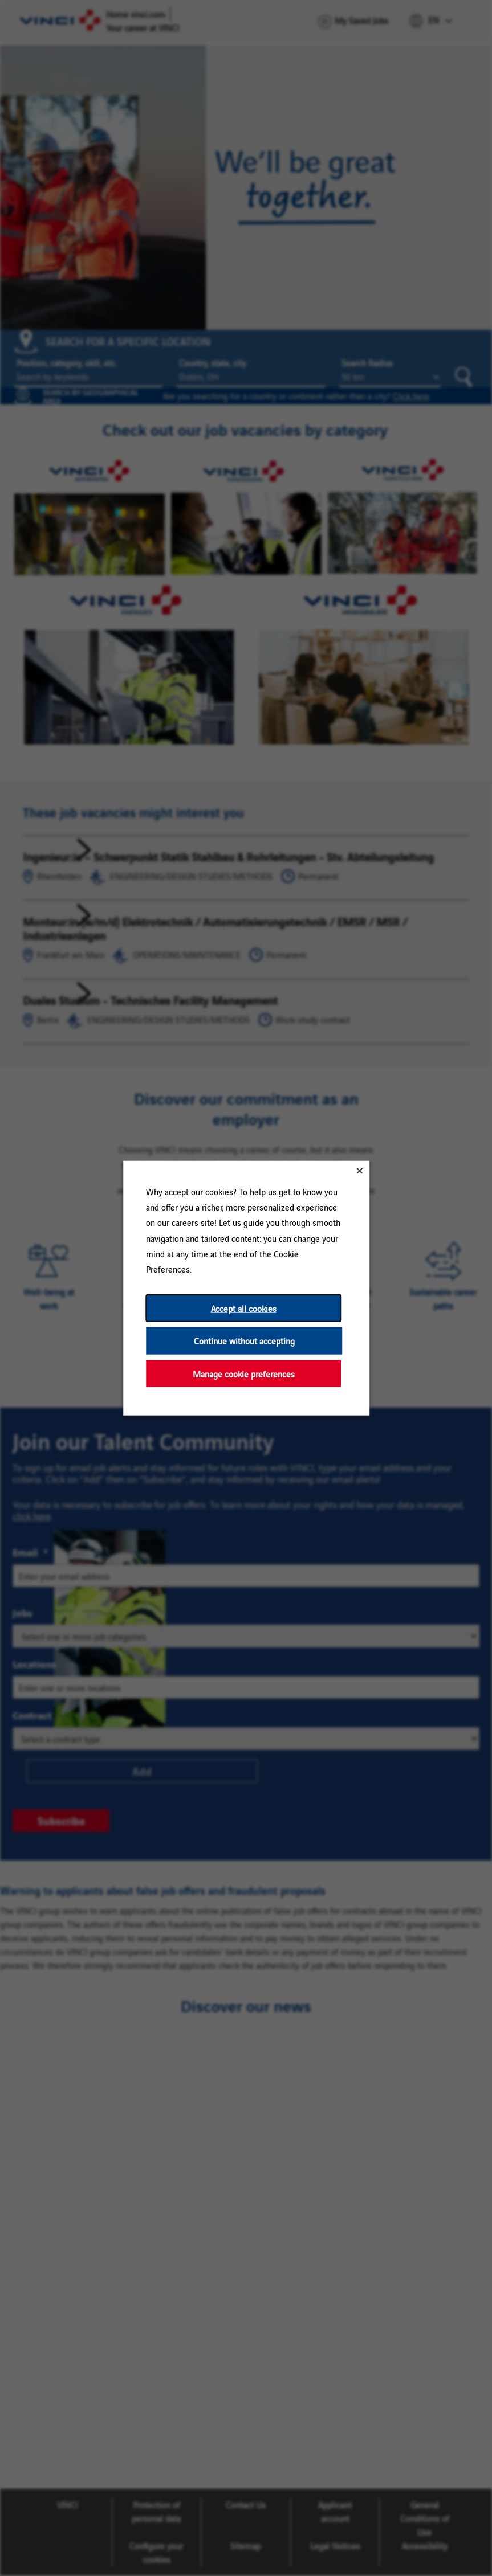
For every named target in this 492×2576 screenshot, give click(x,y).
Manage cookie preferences (243, 1373)
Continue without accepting (243, 1341)
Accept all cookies (243, 1308)
